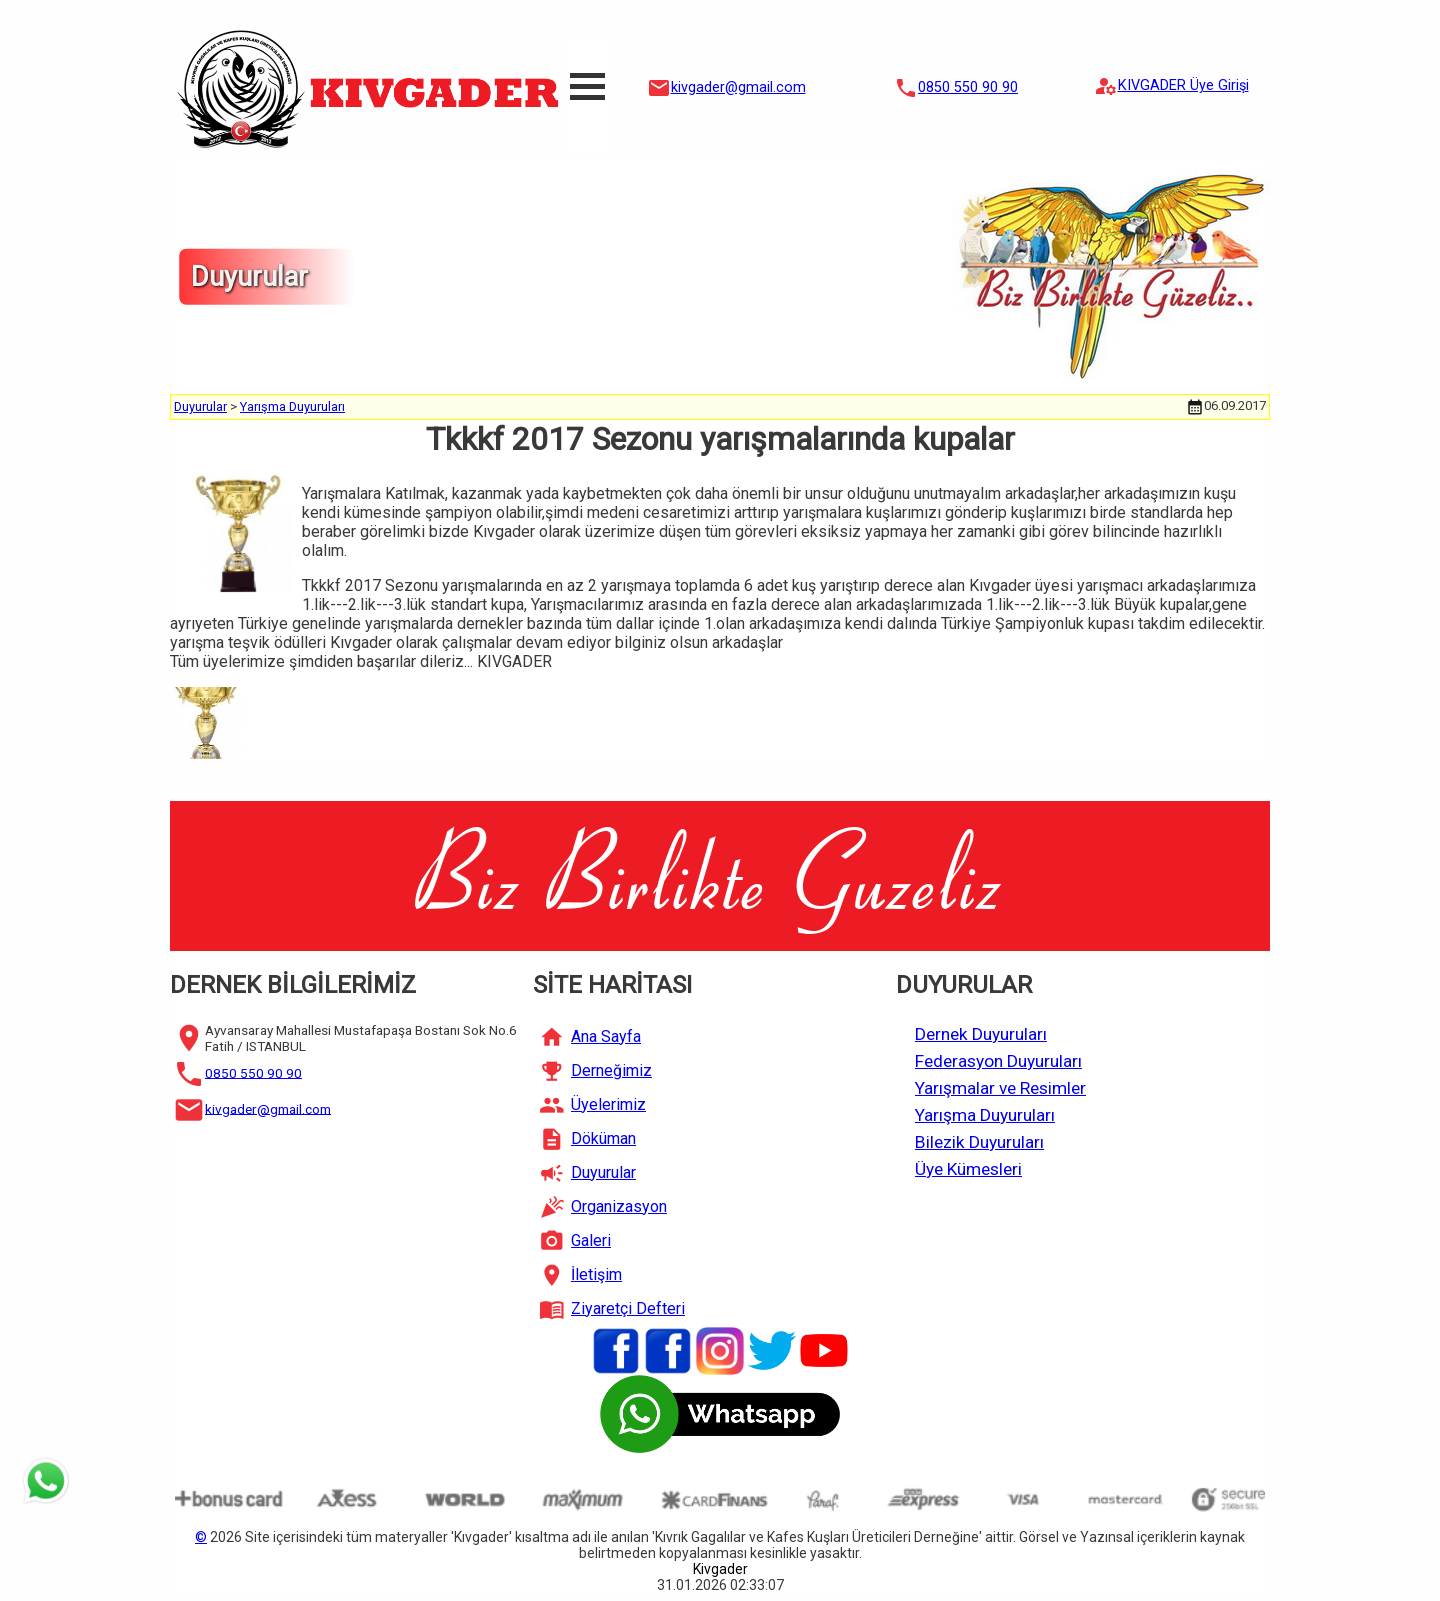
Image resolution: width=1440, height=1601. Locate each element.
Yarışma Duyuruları (292, 406)
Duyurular (200, 406)
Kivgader (720, 1569)
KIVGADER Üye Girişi (1183, 85)
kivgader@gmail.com (738, 87)
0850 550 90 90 (968, 87)
